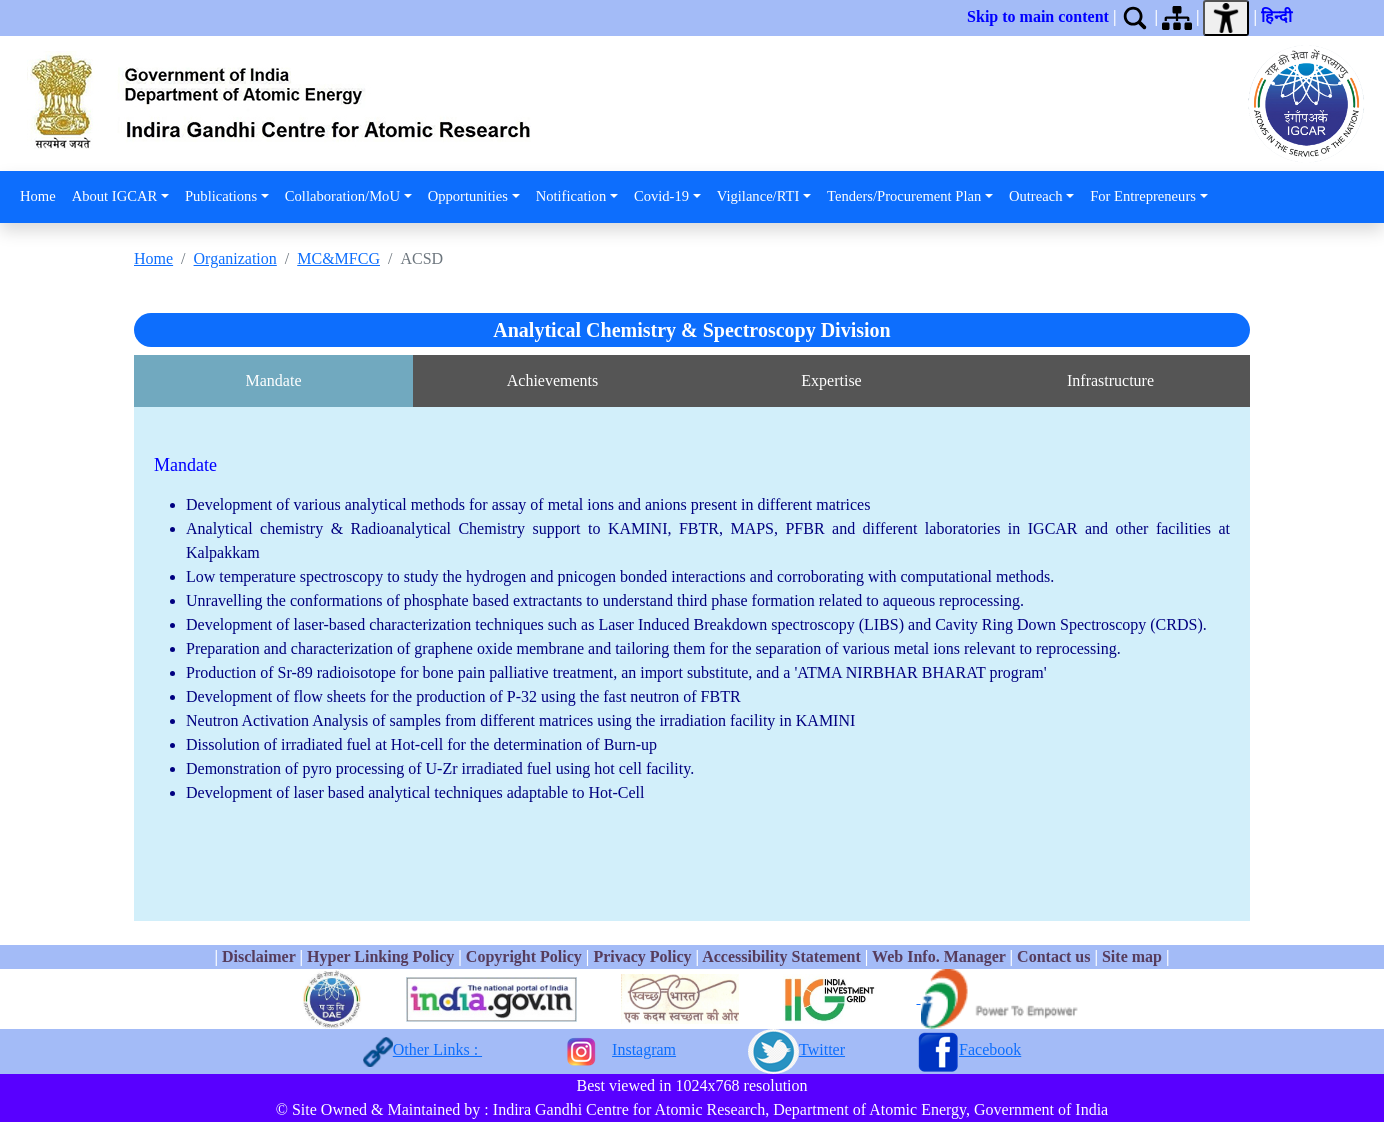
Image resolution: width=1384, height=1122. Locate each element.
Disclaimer (258, 956)
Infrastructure (1110, 380)
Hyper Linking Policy (382, 956)
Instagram (644, 1049)
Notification (571, 196)
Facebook (990, 1049)
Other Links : (437, 1049)
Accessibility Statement (781, 956)
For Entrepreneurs (1143, 196)
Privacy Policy (642, 956)
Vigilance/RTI (758, 196)
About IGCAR (115, 196)
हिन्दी (1280, 16)
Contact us (1053, 956)
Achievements (553, 380)
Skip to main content (1038, 16)
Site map (1132, 956)
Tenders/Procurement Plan (904, 196)
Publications (221, 196)
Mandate (274, 380)
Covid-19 (661, 196)
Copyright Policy (524, 956)
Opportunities (468, 196)
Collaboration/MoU (342, 196)
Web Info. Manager (938, 956)
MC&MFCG (338, 258)
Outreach (1035, 196)
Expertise (831, 380)
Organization (235, 258)
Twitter (822, 1049)
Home (38, 196)
